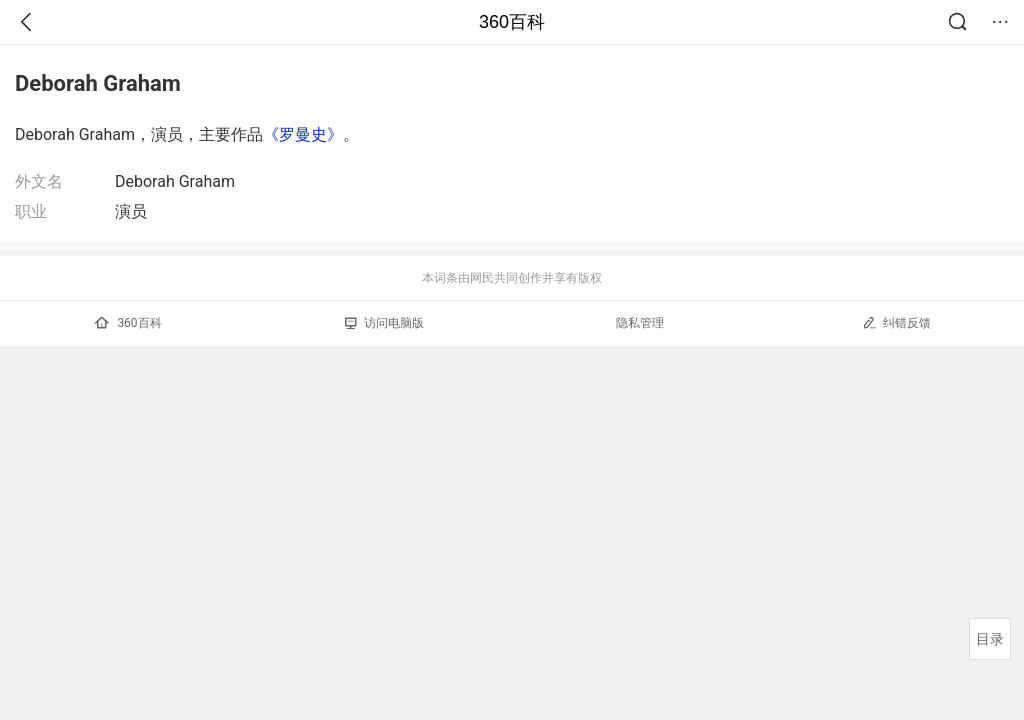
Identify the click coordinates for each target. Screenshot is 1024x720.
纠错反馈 (896, 322)
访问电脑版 (384, 323)
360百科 (512, 22)
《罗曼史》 (303, 134)
